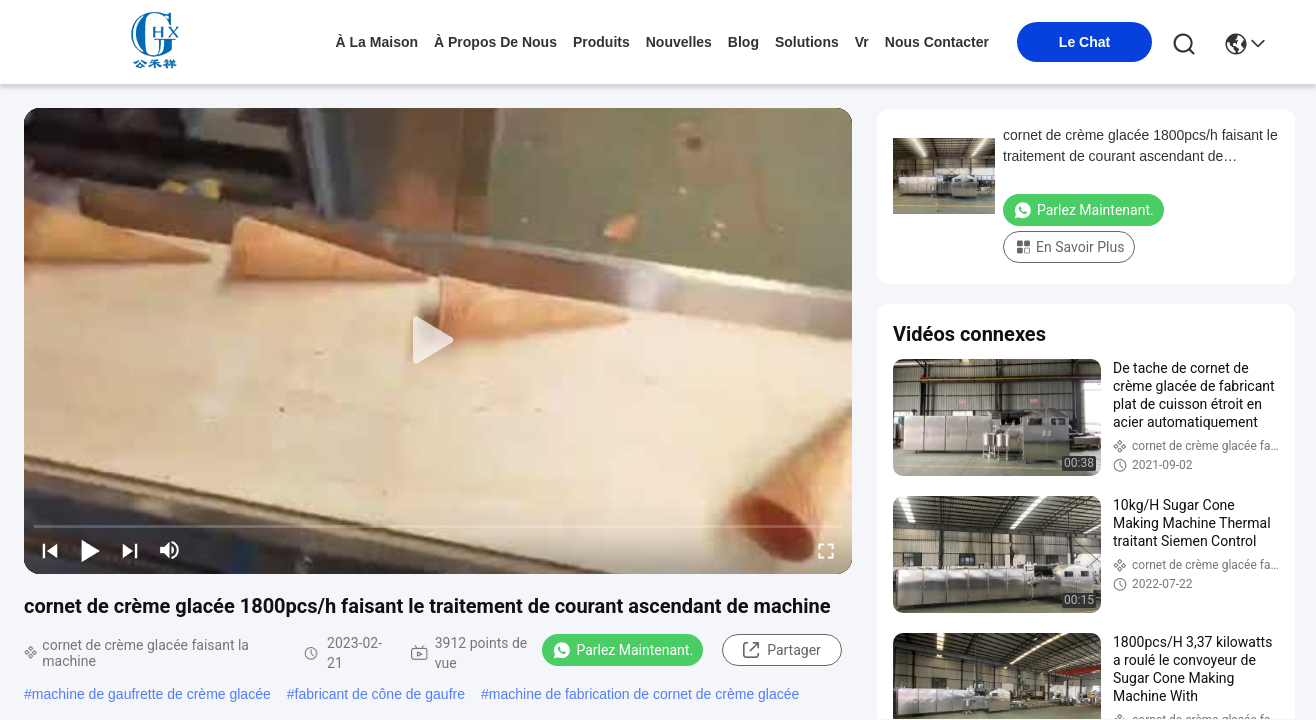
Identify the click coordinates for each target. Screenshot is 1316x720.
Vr (862, 42)
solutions (807, 42)
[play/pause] (90, 550)
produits (601, 42)
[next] (130, 550)
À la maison (377, 42)
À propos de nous (495, 42)
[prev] (50, 550)
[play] (438, 341)
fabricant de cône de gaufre (380, 694)
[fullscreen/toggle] (826, 550)
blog (743, 42)
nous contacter (937, 42)
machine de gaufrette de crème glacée (151, 694)
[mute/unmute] (170, 550)
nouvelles (679, 42)
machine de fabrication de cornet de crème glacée (644, 694)
